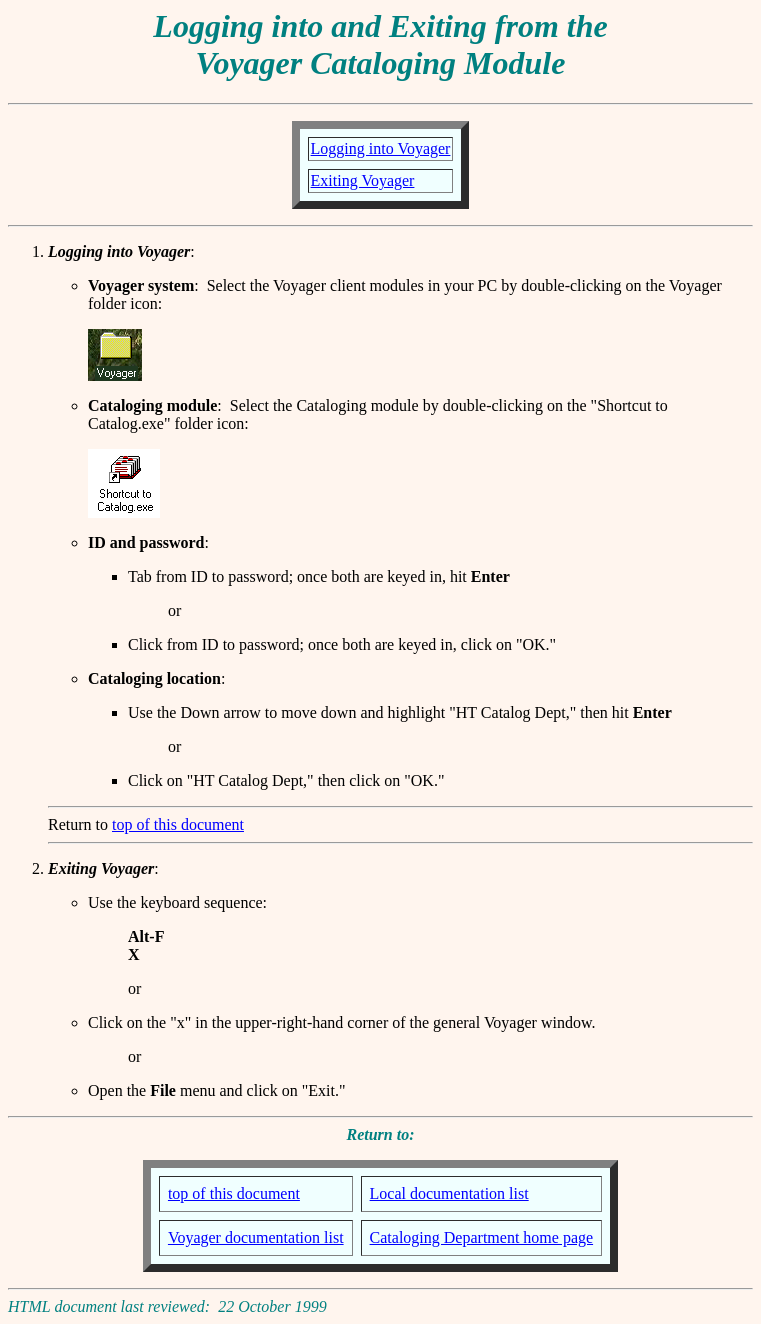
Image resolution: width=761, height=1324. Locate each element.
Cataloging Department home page (481, 1237)
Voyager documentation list (256, 1237)
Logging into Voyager (381, 148)
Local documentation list (449, 1193)
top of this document (178, 824)
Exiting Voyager (363, 180)
